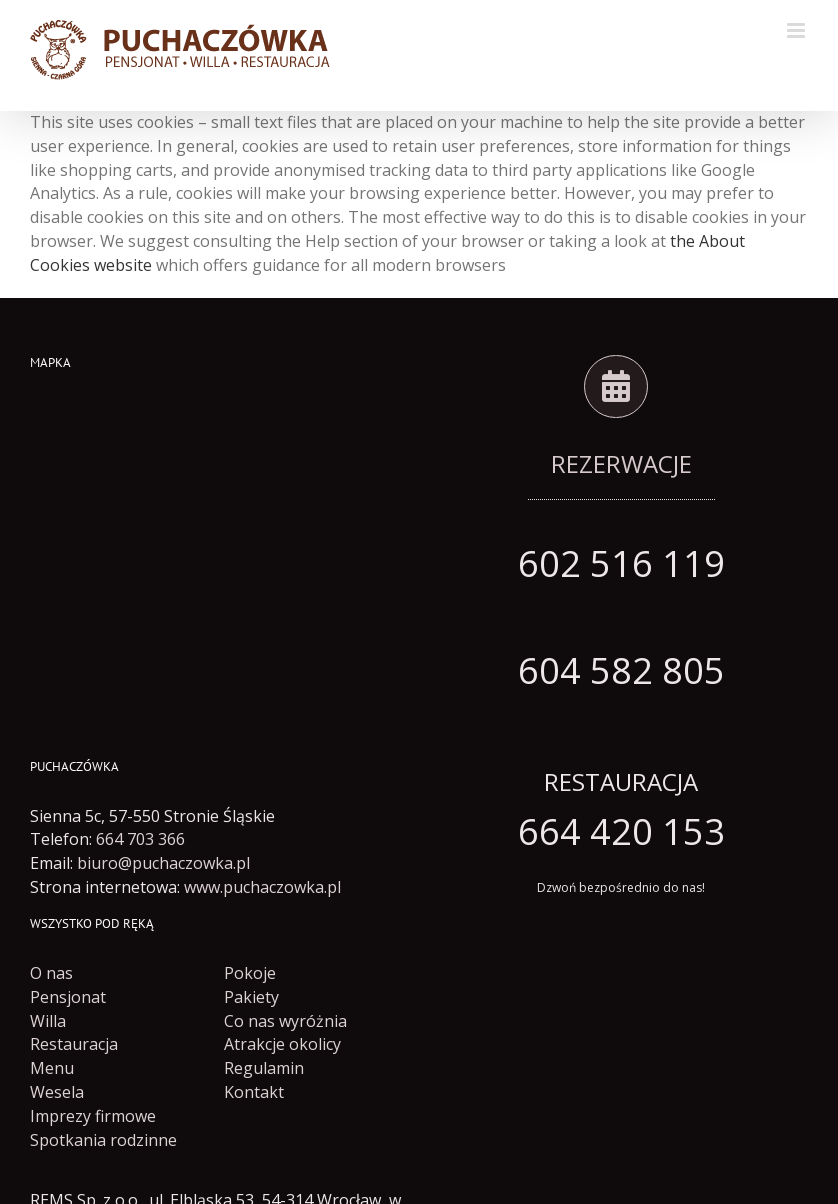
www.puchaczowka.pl (262, 887)
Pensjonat (68, 997)
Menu (52, 1068)
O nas (51, 973)
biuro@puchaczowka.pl (163, 863)
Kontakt (254, 1092)
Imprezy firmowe (93, 1116)
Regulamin (264, 1068)
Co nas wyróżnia (285, 1021)
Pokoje (250, 973)
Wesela (57, 1092)
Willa (48, 1021)
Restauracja (74, 1044)
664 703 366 (140, 839)
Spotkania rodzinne (103, 1140)
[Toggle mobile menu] (797, 30)
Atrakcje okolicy (282, 1044)
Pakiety (251, 997)
